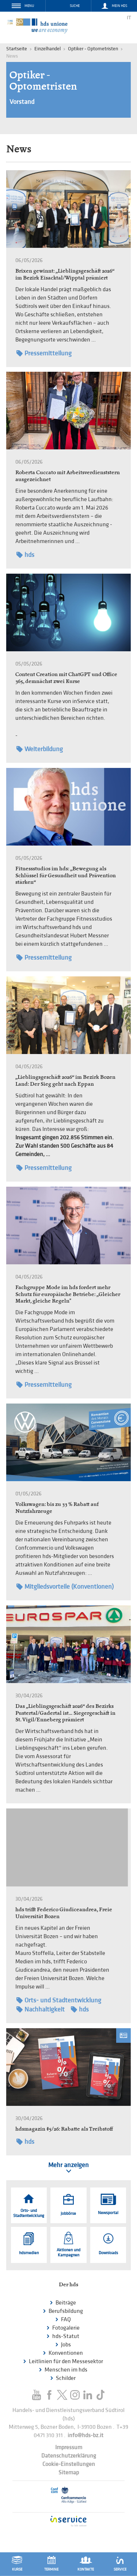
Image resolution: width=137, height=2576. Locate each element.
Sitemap (68, 2472)
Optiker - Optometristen (93, 49)
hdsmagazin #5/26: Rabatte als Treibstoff (64, 2128)
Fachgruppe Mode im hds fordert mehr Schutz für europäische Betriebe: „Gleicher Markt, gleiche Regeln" (67, 1294)
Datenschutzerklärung (68, 2455)
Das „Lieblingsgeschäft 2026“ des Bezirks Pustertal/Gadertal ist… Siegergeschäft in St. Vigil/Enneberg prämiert (65, 1712)
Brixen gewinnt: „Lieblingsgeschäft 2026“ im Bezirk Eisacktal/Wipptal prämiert (64, 274)
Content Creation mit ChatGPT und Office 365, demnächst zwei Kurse (66, 677)
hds (25, 554)
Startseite (16, 49)
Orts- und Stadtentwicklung (58, 2000)
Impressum (68, 2447)
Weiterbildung (39, 749)
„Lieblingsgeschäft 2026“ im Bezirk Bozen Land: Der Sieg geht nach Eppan (65, 1080)
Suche (75, 6)
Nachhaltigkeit (40, 2009)
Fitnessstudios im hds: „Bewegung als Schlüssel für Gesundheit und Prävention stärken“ (65, 875)
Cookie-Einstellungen (68, 2464)
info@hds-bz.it (85, 2435)
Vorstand (21, 102)
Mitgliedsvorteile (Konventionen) (65, 1586)
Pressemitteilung (44, 353)
